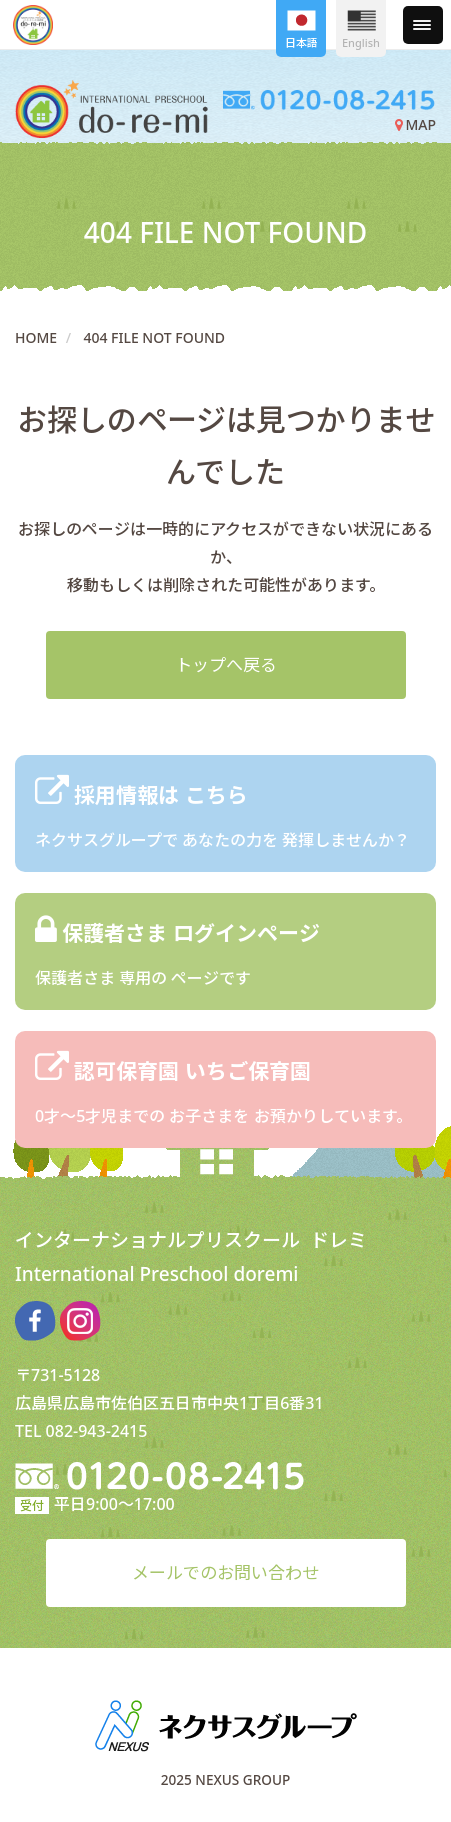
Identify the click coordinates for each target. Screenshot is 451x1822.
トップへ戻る (226, 664)
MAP (415, 124)
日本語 (301, 30)
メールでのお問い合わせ (225, 1572)
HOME (36, 337)
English (361, 30)
